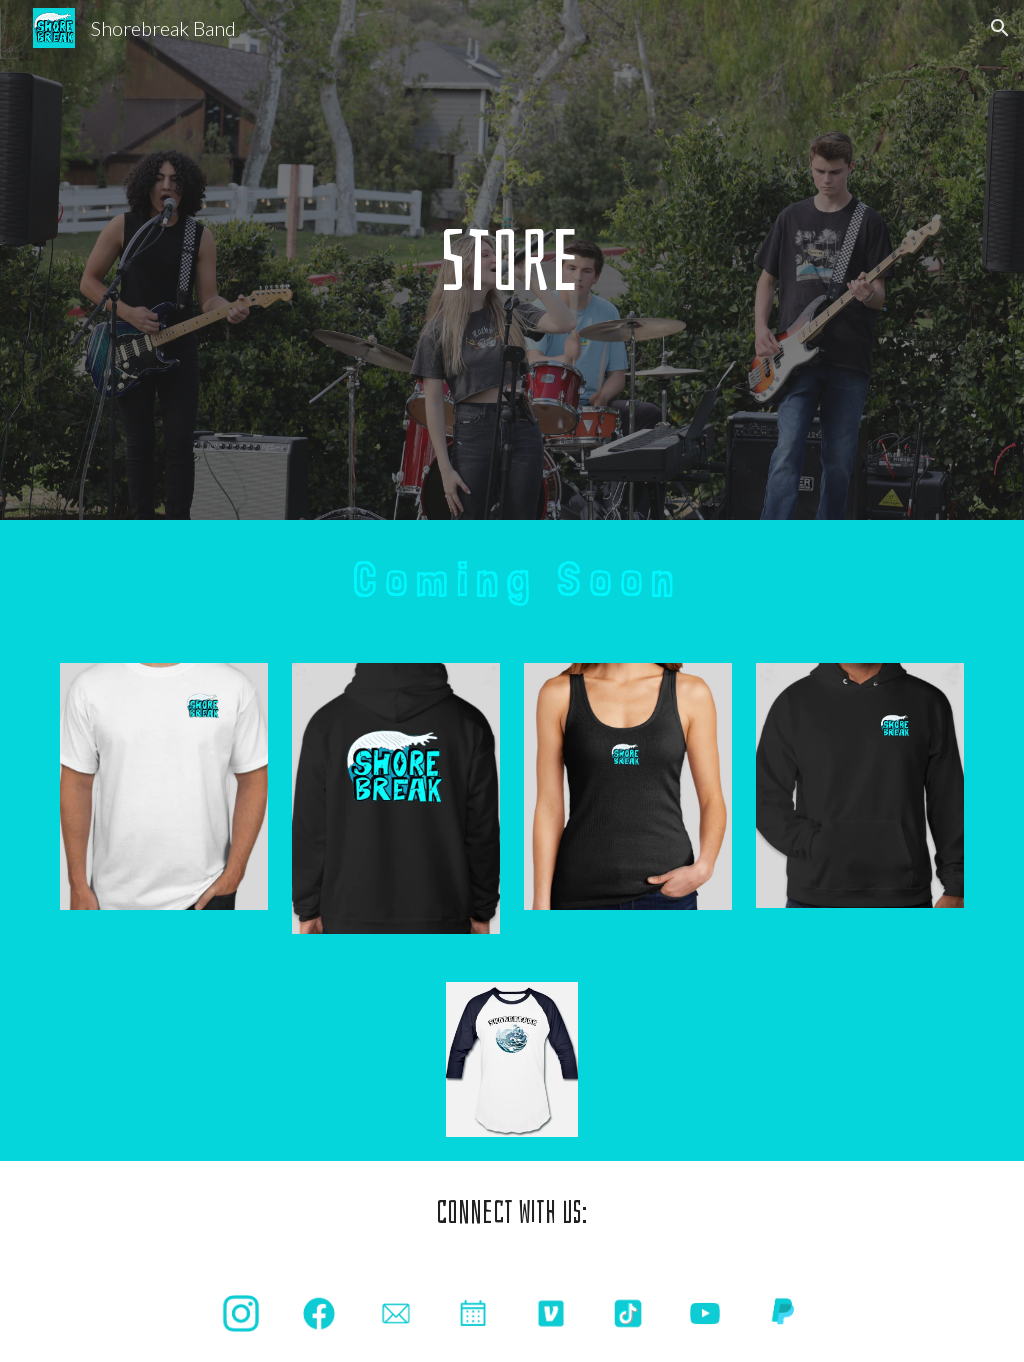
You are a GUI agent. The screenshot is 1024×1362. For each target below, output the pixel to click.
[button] (1000, 28)
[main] (511, 260)
